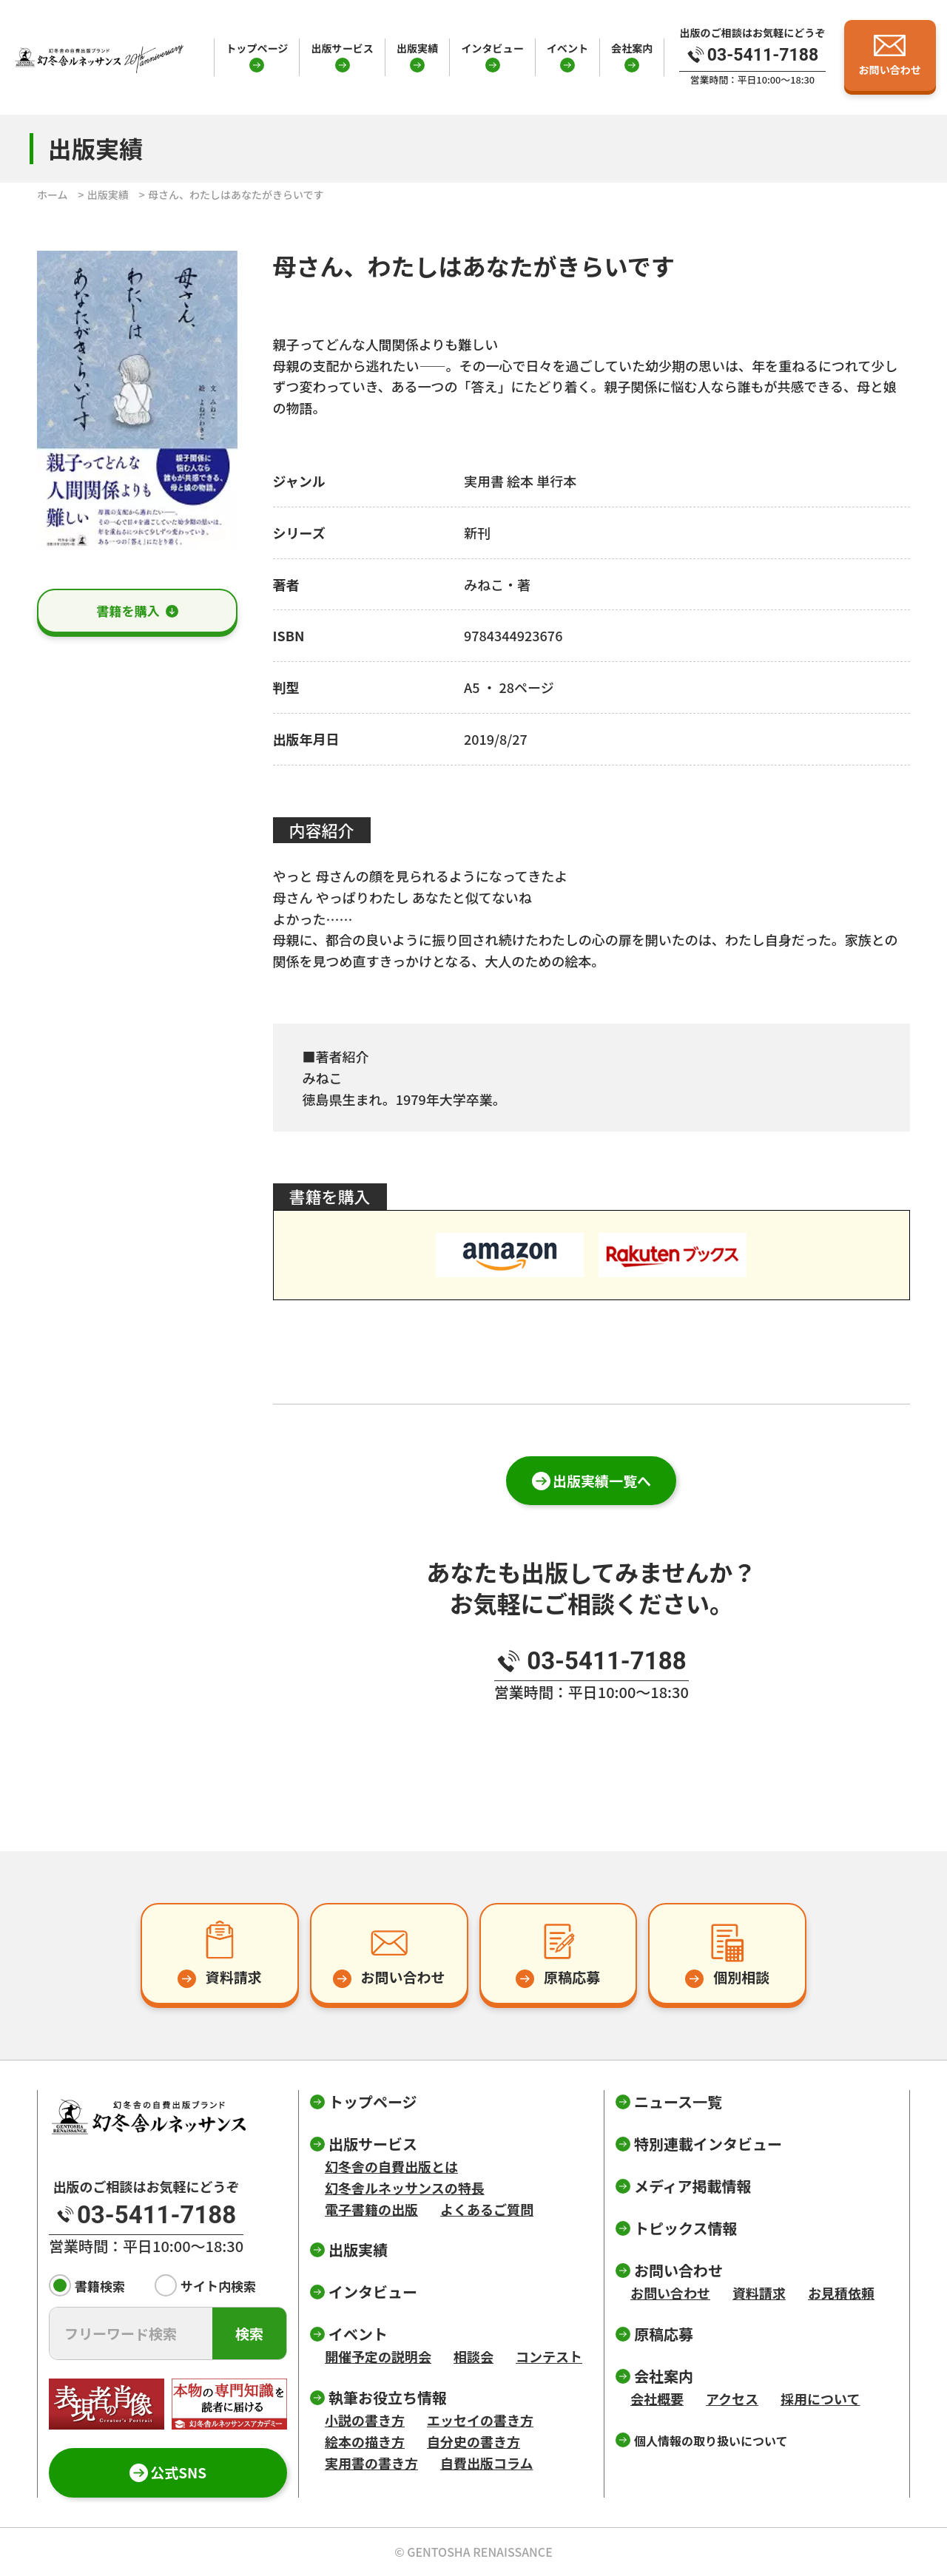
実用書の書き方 (371, 2462)
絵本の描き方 (365, 2441)
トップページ (257, 48)
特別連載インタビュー (708, 2143)
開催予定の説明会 (378, 2356)
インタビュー (492, 48)
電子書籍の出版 (371, 2209)
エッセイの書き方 (480, 2420)
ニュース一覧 (678, 2101)
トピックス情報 (685, 2228)
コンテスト (549, 2356)
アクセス (732, 2398)
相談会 (473, 2356)
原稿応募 (663, 2334)
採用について (820, 2398)
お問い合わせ (670, 2292)
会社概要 (657, 2398)
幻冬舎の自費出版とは (391, 2166)
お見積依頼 (841, 2292)
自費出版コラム (486, 2462)
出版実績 (417, 48)
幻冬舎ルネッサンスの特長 (405, 2187)
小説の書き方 (365, 2420)
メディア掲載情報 (693, 2186)
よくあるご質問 (486, 2209)
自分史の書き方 (473, 2441)
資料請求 (759, 2292)
